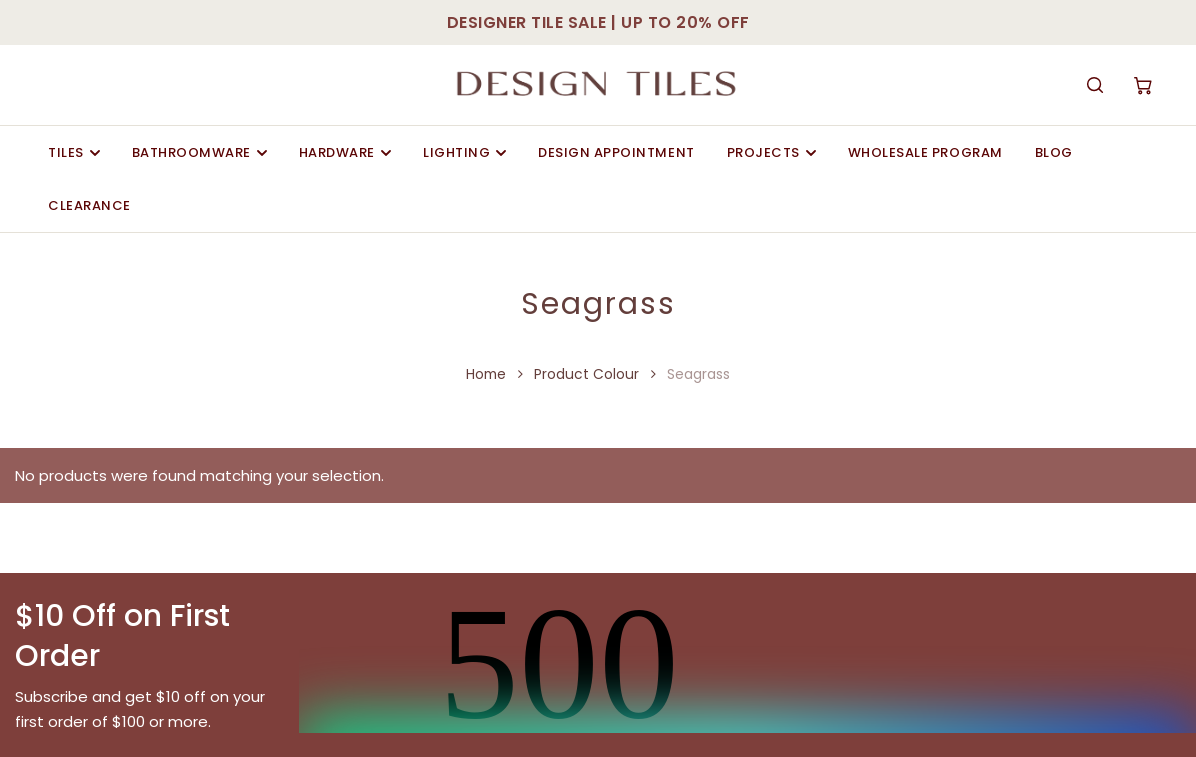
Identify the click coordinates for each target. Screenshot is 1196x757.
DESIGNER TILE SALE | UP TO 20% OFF (598, 22)
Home (486, 374)
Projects (771, 152)
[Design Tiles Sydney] (597, 85)
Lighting (464, 152)
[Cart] (1143, 85)
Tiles (74, 152)
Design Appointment (616, 152)
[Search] (1095, 85)
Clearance (89, 205)
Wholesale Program (925, 152)
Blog (1054, 152)
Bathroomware (199, 152)
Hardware (345, 152)
